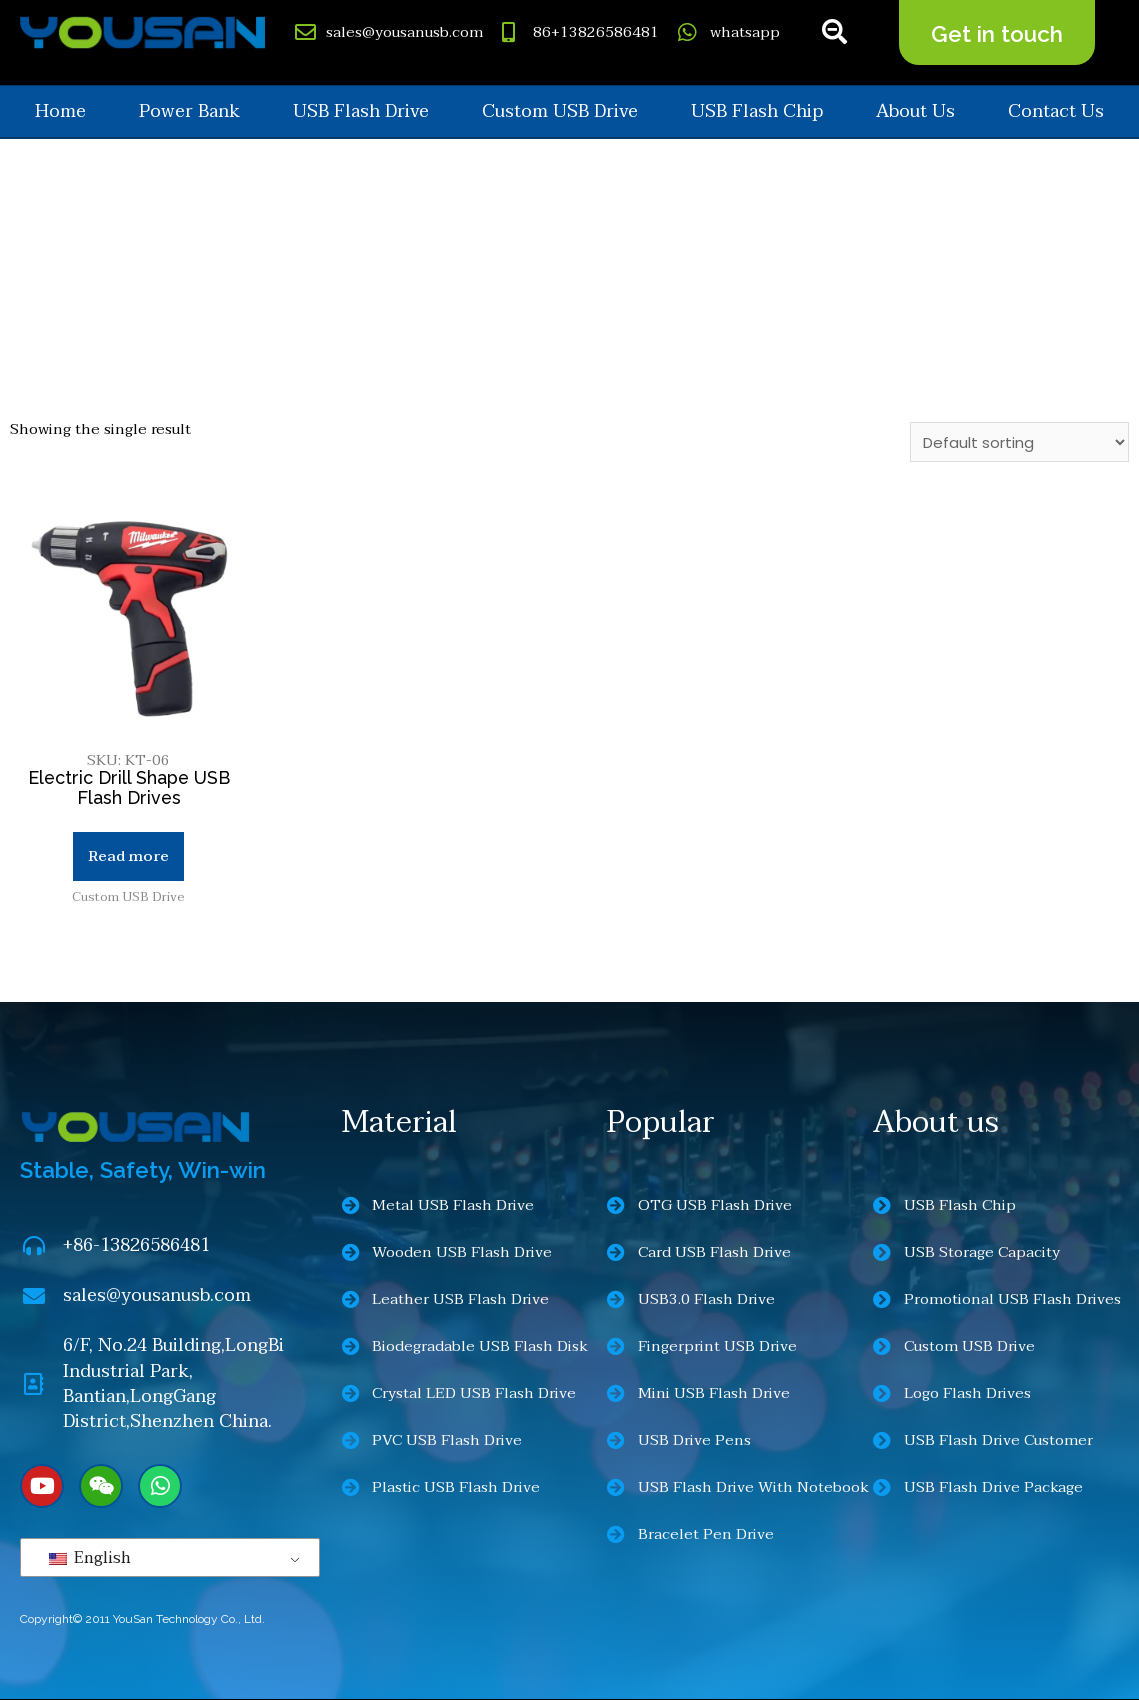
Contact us (1056, 111)
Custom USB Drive (560, 111)
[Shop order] (1019, 442)
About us (915, 111)
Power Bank (189, 111)
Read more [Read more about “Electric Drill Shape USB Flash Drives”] (128, 856)
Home (60, 111)
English (90, 1559)
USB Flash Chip (757, 111)
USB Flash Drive (361, 111)
